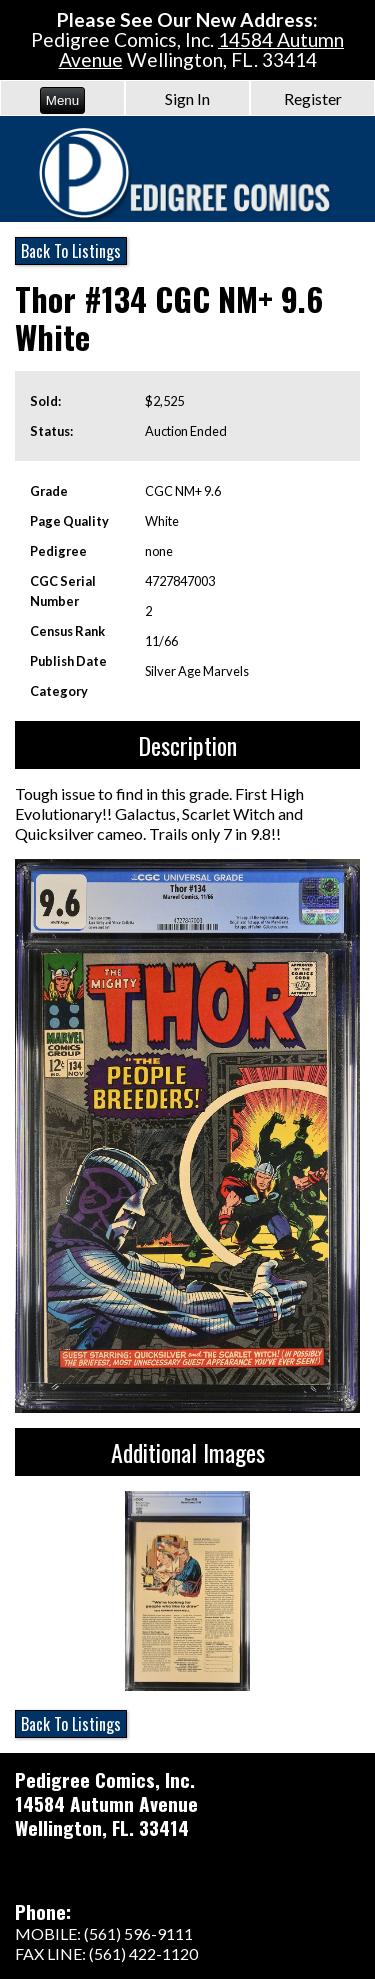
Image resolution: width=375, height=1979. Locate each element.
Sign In (187, 98)
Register (313, 98)
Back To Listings (71, 251)
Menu (62, 100)
